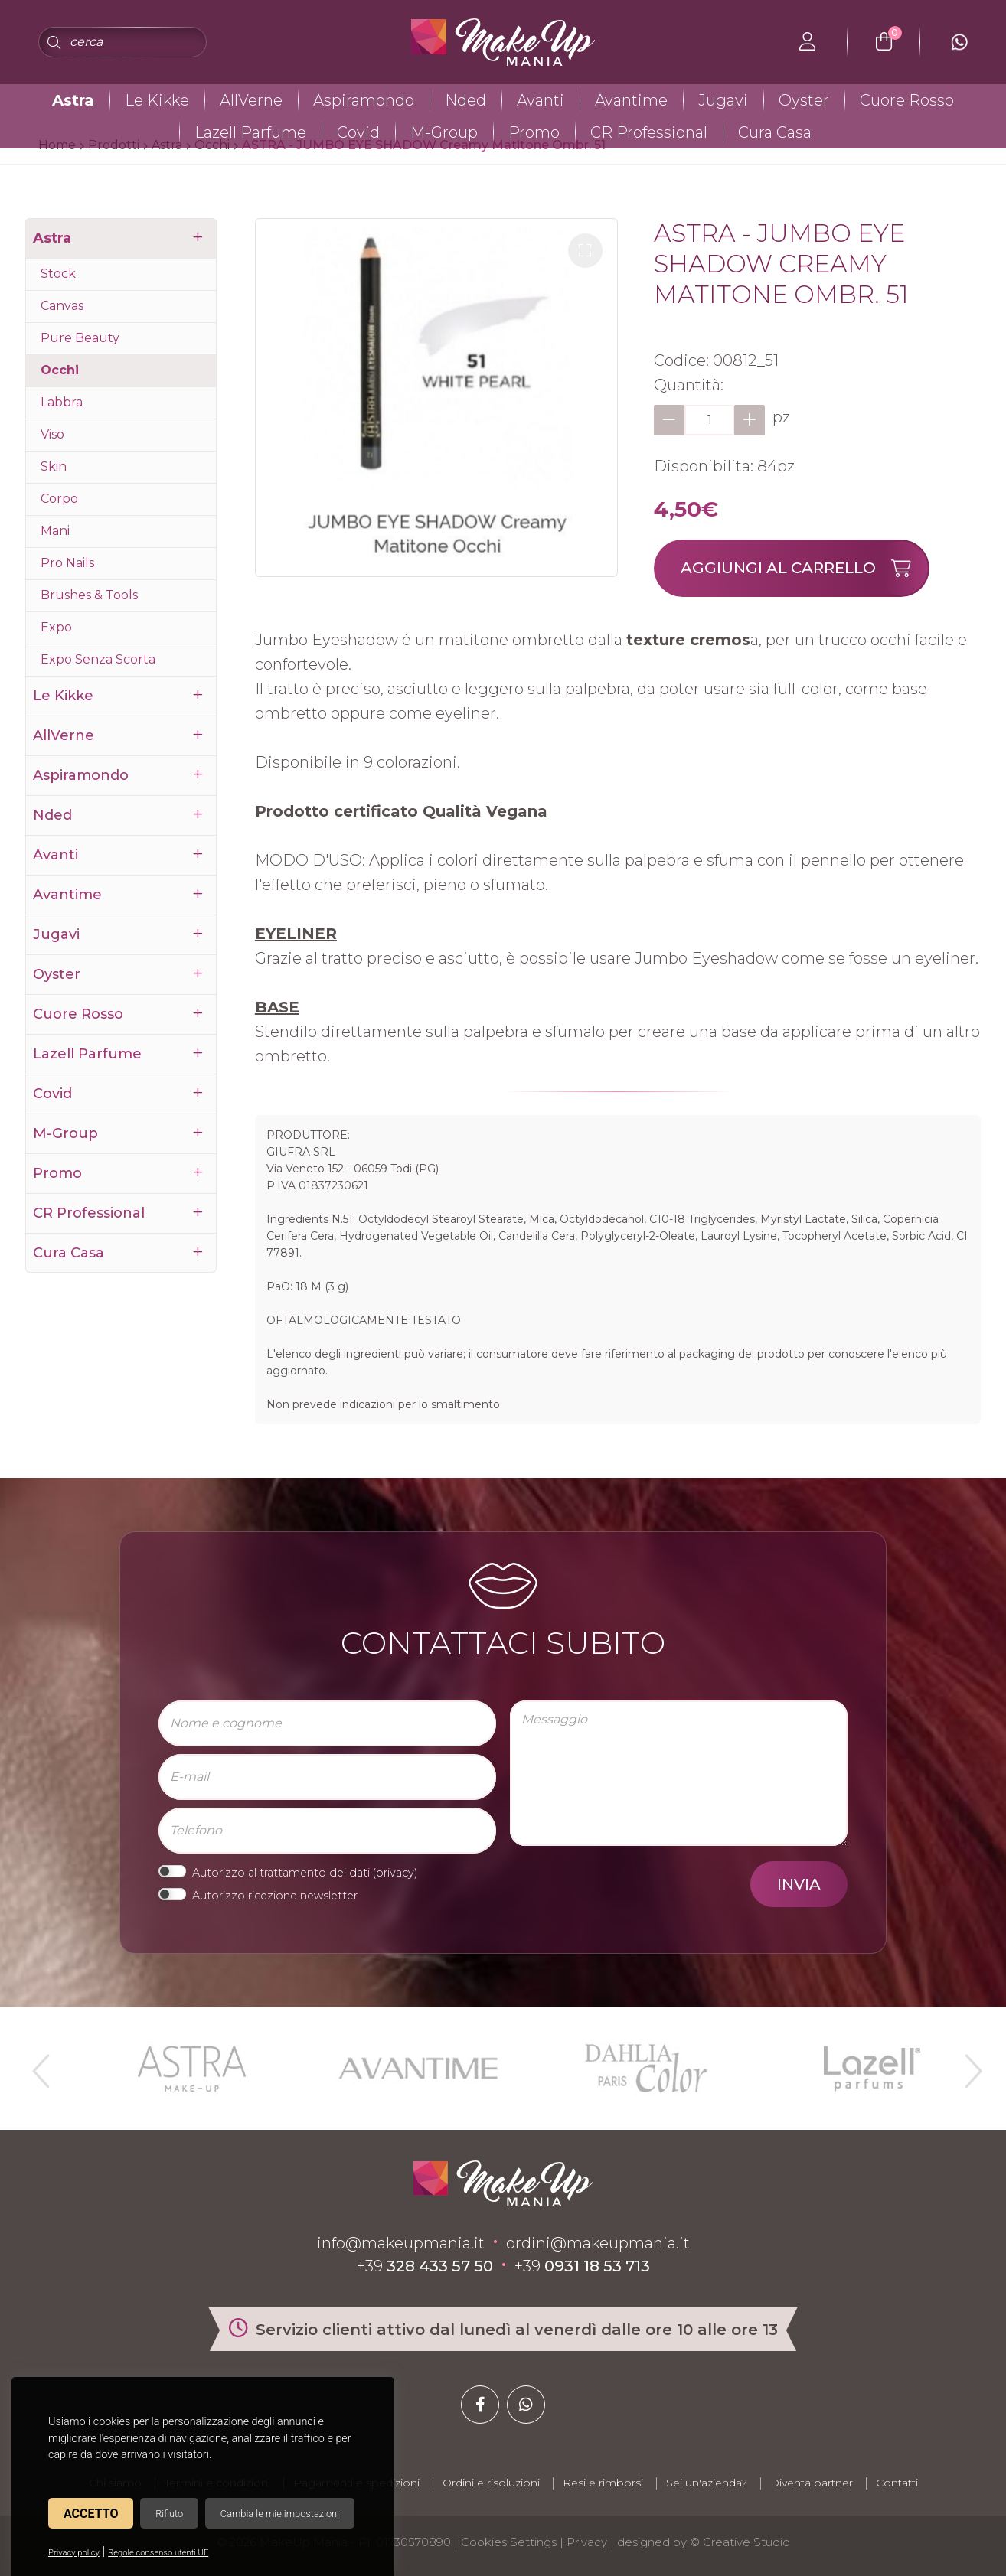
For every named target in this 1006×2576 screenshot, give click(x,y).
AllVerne (251, 100)
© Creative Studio (740, 2542)
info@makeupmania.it (401, 2243)
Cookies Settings (509, 2542)
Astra (73, 100)
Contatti (897, 2483)
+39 (425, 2266)
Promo (534, 132)
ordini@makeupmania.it (598, 2243)
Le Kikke (157, 100)
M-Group (444, 132)
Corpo (59, 498)
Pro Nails (67, 563)
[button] (585, 250)
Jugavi (723, 100)
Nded (465, 100)
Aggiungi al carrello (804, 568)
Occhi (60, 370)
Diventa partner (811, 2483)
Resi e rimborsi (603, 2483)
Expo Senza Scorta (98, 659)
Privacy (587, 2542)
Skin (54, 466)
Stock (58, 273)
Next (967, 2064)
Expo (56, 627)
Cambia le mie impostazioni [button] (279, 2513)
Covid (358, 132)
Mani (55, 530)
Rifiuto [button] (169, 2513)
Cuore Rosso (907, 100)
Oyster (804, 100)
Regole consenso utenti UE (158, 2553)
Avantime (631, 100)
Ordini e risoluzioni (491, 2483)
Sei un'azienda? (706, 2483)
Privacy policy (74, 2553)
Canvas (62, 305)
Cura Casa (775, 132)
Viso (52, 434)
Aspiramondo (363, 100)
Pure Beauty (80, 338)
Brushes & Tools (89, 595)
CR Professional (648, 132)
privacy (395, 1873)
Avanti (540, 100)
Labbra (62, 402)
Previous (39, 2064)
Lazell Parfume (250, 132)
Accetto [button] (91, 2513)
